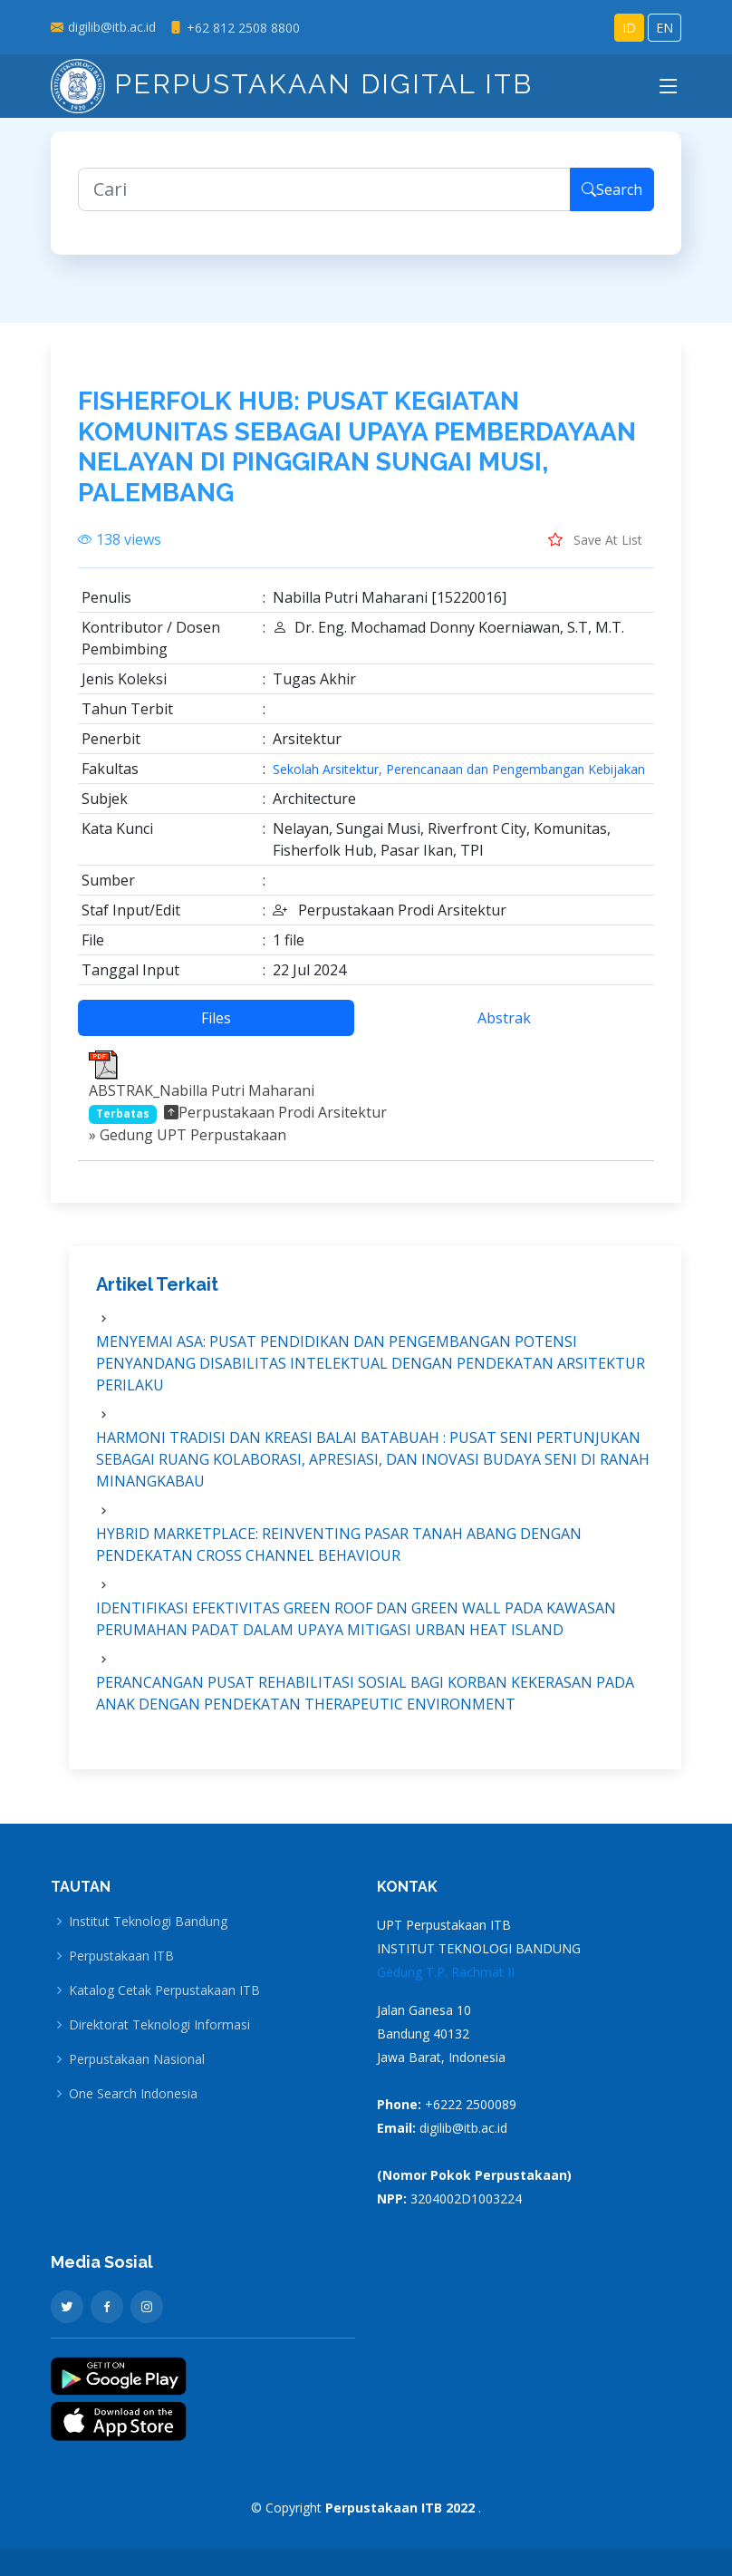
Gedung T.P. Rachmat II (446, 1971)
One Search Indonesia (133, 2093)
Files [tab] (216, 1030)
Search (612, 201)
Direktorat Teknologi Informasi (159, 2025)
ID (629, 27)
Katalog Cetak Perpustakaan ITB (164, 1990)
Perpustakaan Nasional (137, 2059)
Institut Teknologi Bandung (148, 1921)
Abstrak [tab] (504, 1030)
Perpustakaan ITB (121, 1956)
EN (664, 27)
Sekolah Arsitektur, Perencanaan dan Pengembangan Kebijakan (459, 781)
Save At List (595, 551)
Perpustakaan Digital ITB (292, 84)
